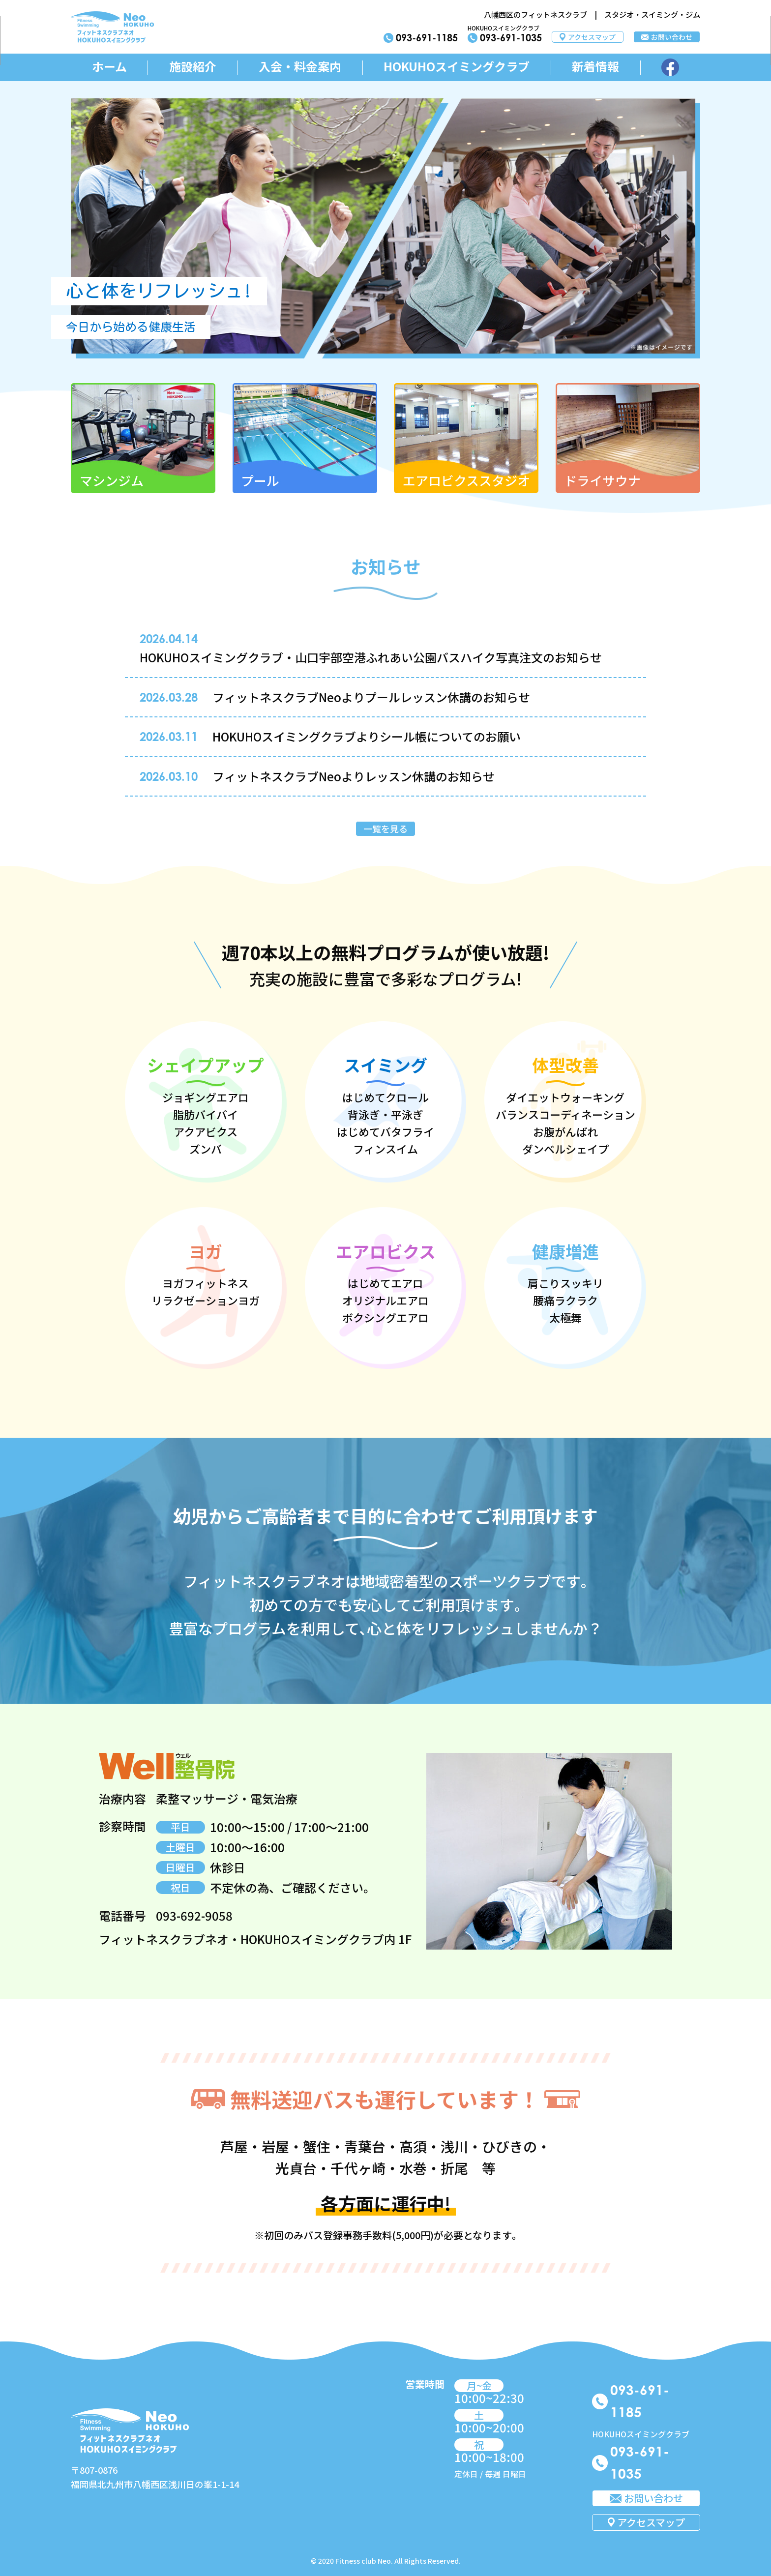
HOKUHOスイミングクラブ (457, 66)
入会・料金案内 (300, 66)
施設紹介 (192, 66)
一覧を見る (385, 828)
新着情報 (595, 66)
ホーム (109, 66)
